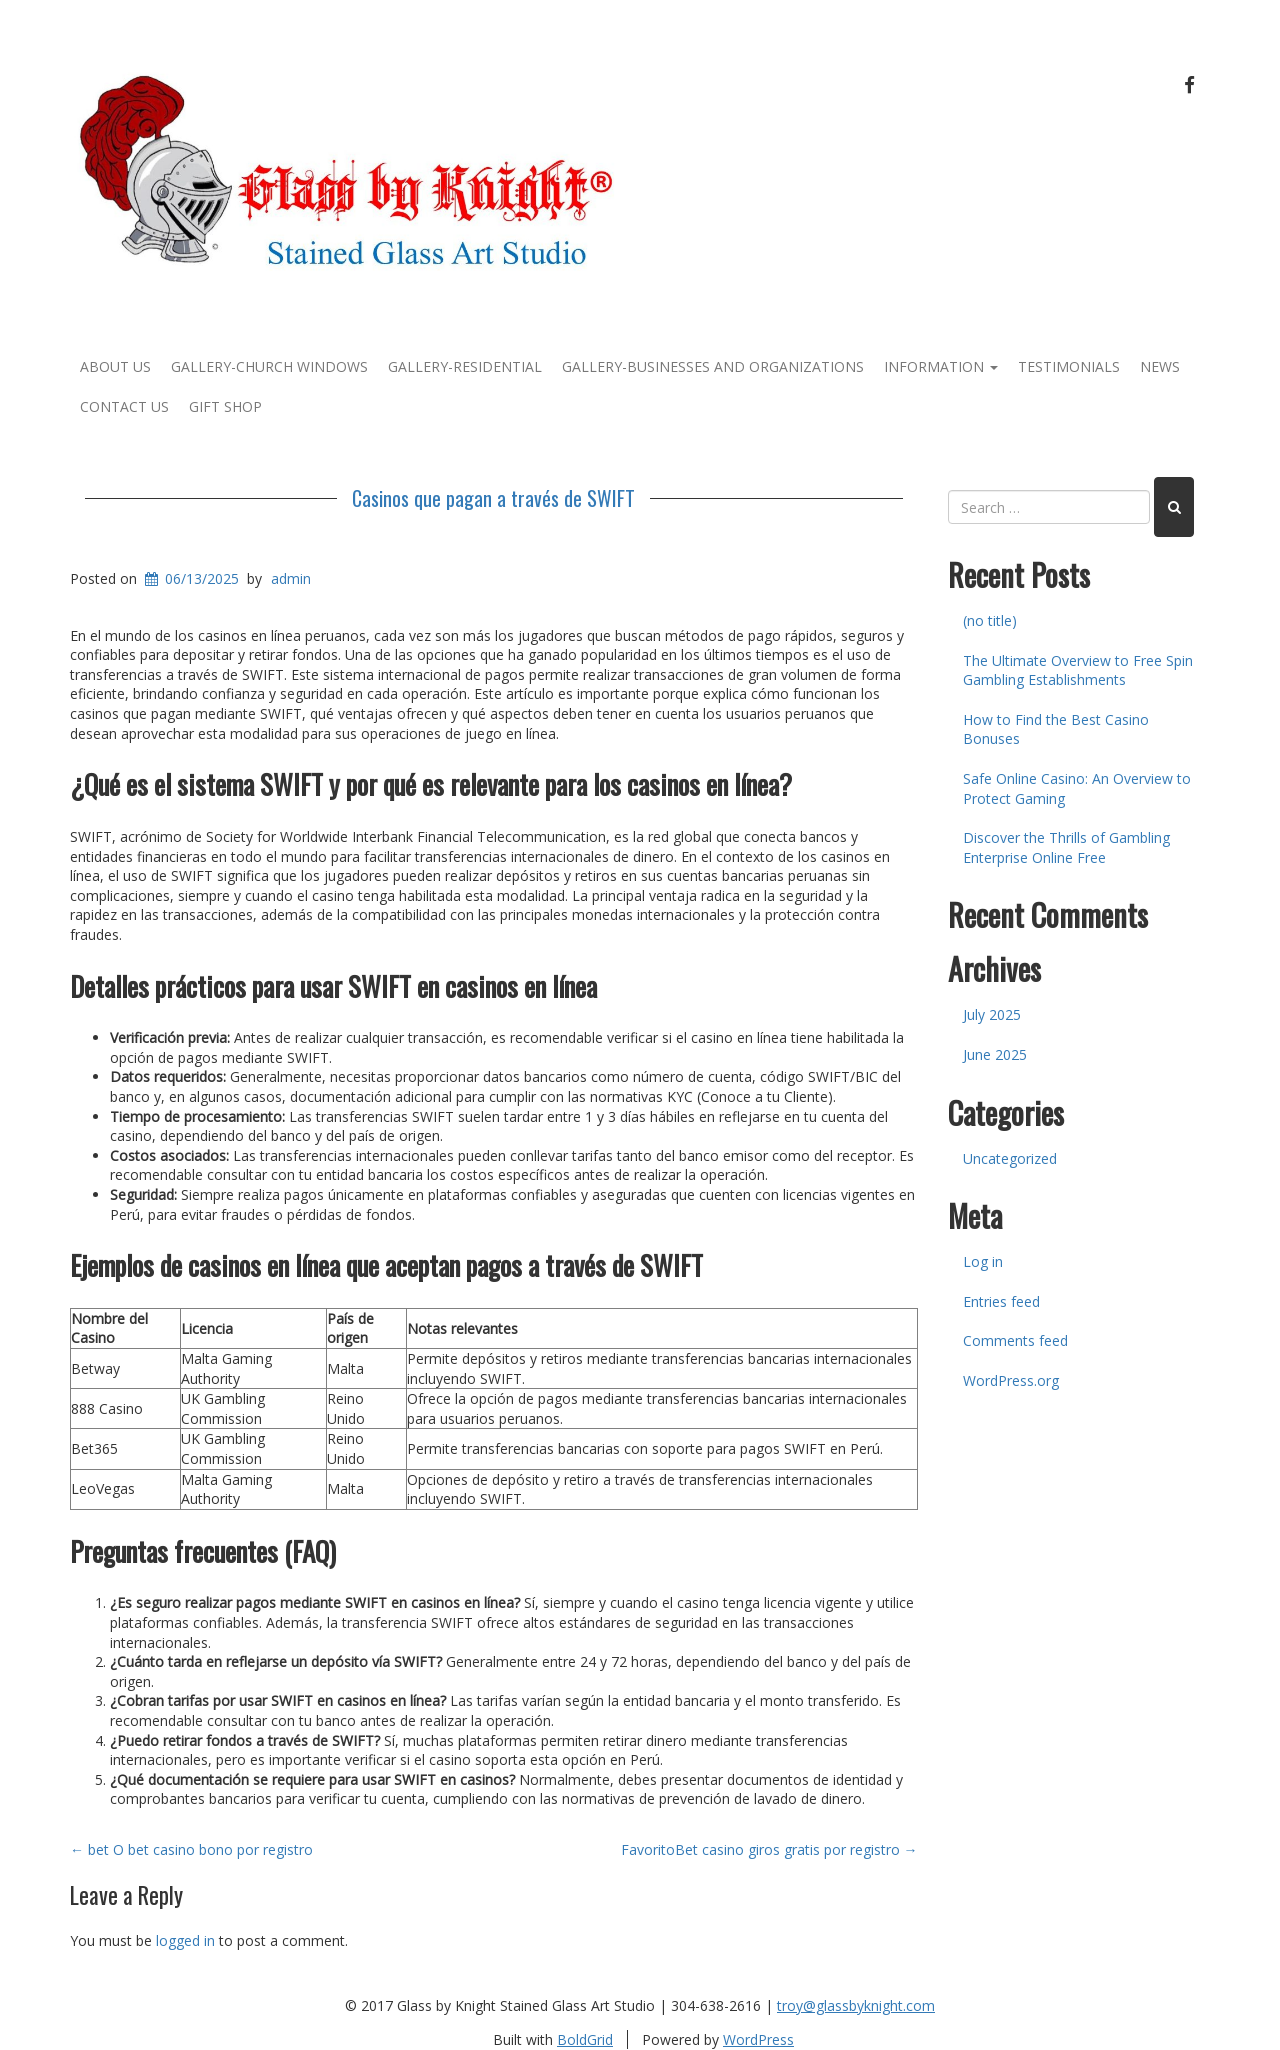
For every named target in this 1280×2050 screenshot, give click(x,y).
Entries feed (1001, 1301)
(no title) (990, 620)
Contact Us (124, 406)
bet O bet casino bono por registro (191, 1849)
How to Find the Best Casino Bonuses (1056, 729)
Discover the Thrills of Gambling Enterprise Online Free (1066, 847)
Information (941, 366)
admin (291, 578)
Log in (983, 1261)
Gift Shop (225, 406)
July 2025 (992, 1014)
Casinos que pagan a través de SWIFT (493, 498)
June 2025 (995, 1054)
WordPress (758, 2039)
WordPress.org (1011, 1380)
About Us (115, 366)
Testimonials (1069, 366)
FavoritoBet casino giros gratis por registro (769, 1849)
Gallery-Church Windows (269, 366)
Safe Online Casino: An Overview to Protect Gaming (1077, 788)
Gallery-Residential (465, 366)
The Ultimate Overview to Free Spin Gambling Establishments (1078, 670)
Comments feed (1015, 1340)
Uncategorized (1010, 1158)
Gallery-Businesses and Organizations (713, 366)
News (1160, 366)
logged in (185, 1940)
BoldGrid (585, 2039)
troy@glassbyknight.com (856, 2005)
